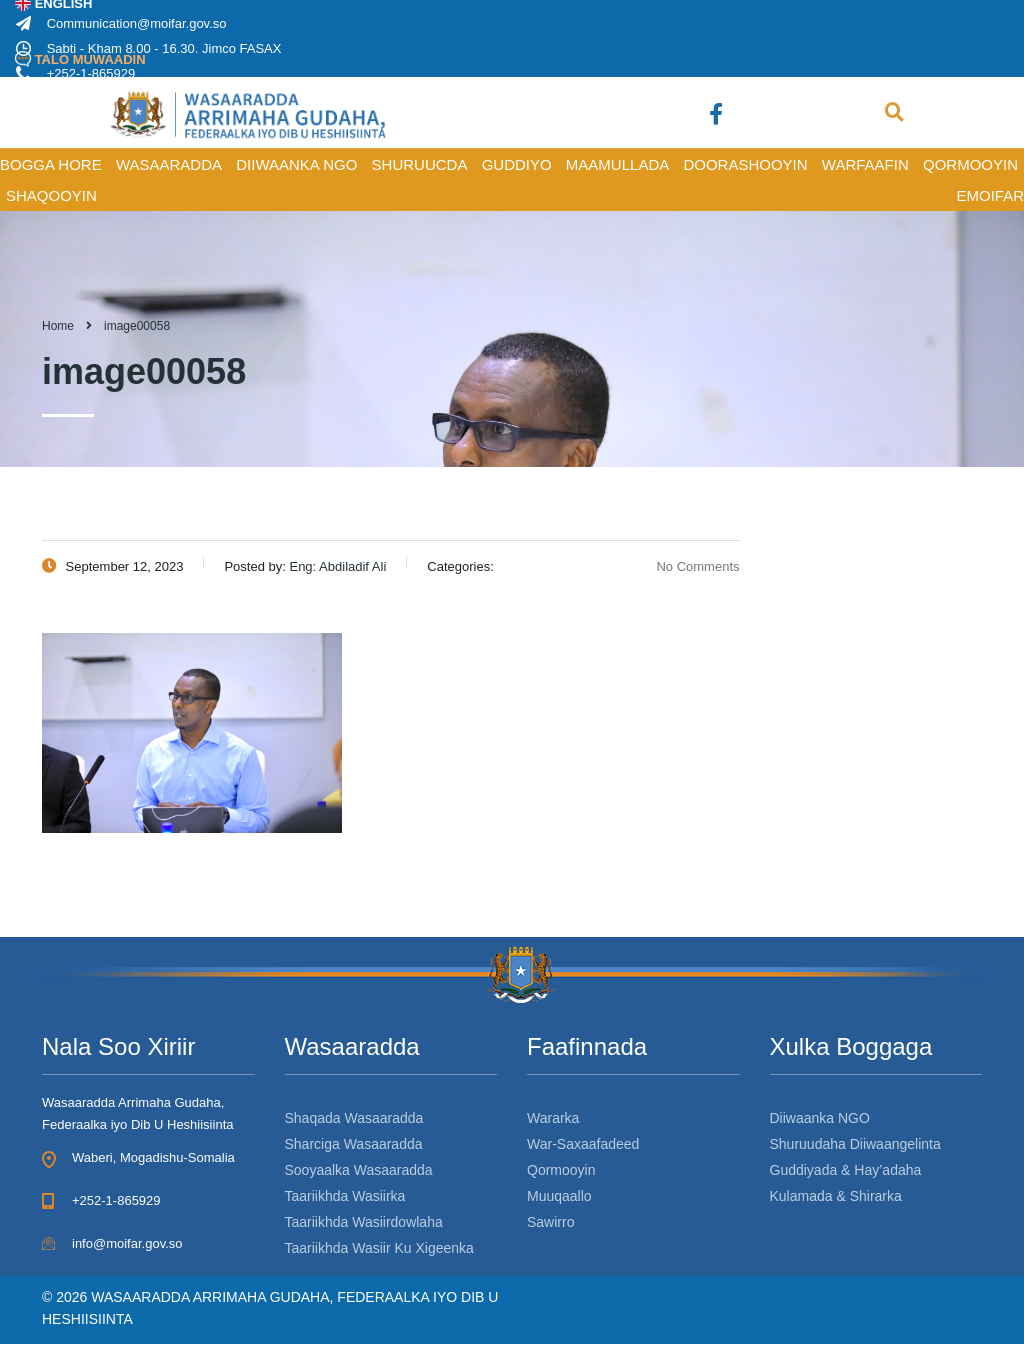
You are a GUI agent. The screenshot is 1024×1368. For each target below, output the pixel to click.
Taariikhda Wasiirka (345, 1196)
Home (58, 326)
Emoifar (990, 195)
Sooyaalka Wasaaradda (359, 1170)
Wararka (553, 1118)
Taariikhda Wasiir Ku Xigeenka (379, 1248)
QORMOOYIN (970, 164)
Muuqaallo (559, 1196)
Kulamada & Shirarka (836, 1196)
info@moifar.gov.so (127, 1243)
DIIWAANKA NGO (296, 164)
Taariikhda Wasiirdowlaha (364, 1222)
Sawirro (550, 1222)
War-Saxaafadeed (583, 1144)
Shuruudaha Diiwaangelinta (855, 1144)
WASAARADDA (169, 164)
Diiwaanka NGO (820, 1118)
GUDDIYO (517, 164)
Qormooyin (561, 1170)
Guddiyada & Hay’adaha (846, 1170)
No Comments (685, 566)
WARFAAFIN (865, 164)
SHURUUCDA (420, 164)
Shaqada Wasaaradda (354, 1118)
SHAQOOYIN (51, 195)
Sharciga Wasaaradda (354, 1144)
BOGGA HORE (51, 164)
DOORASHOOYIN (745, 164)
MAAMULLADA (617, 164)
